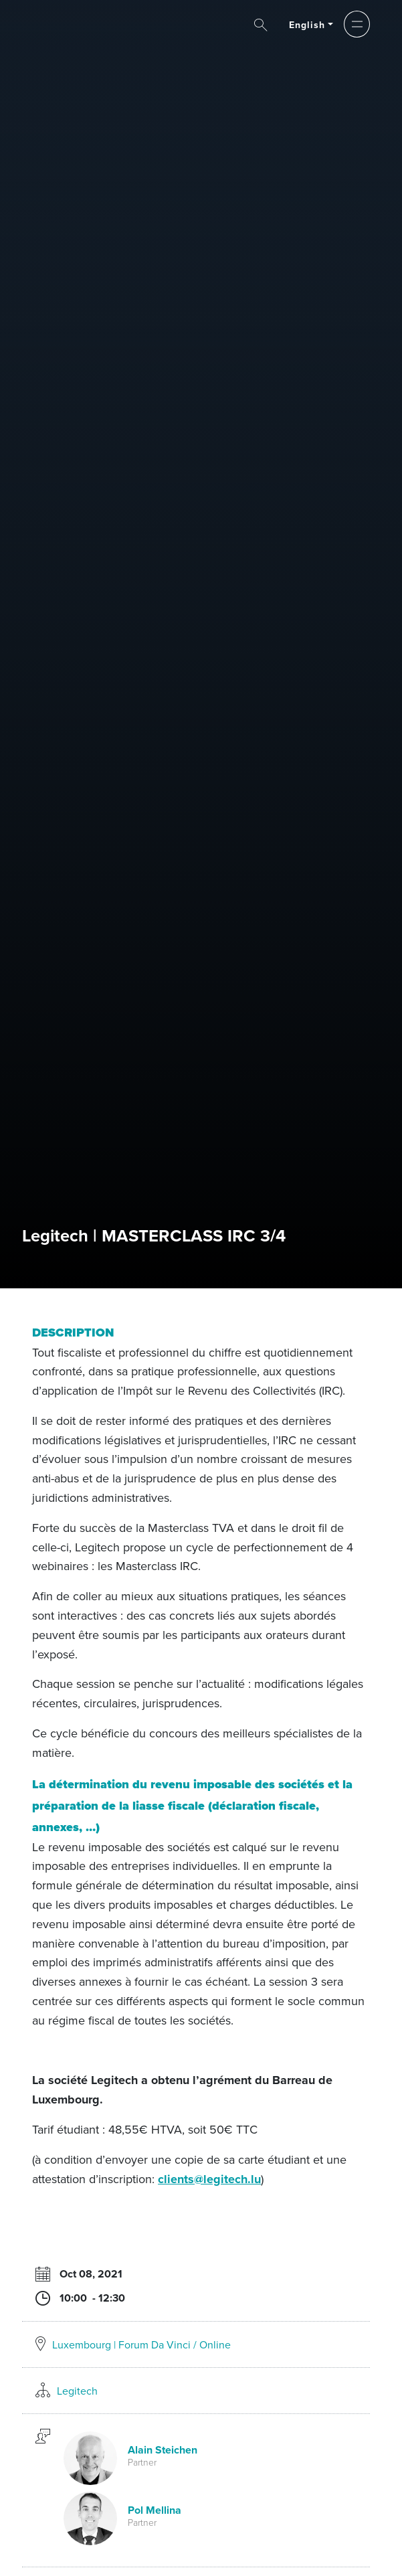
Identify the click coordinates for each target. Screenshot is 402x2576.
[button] (357, 24)
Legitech (77, 2391)
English (307, 25)
